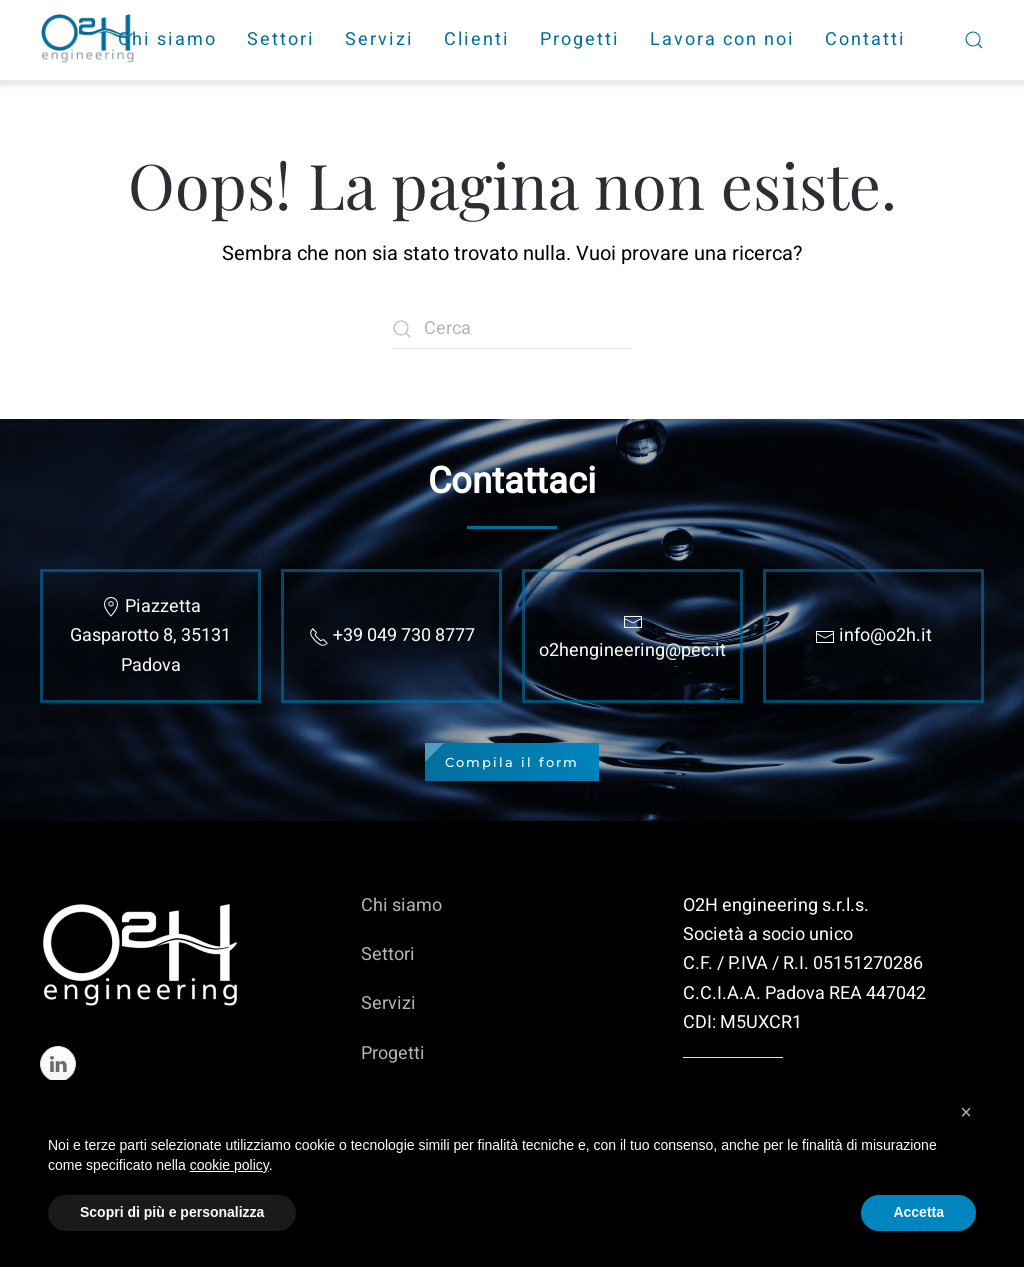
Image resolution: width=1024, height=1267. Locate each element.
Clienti (477, 39)
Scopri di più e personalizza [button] (172, 1212)
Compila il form (512, 762)
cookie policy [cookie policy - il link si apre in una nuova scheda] (229, 1165)
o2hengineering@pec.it (632, 650)
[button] (966, 1112)
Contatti (865, 39)
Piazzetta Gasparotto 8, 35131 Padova (150, 636)
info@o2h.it (885, 635)
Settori (281, 39)
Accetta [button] (918, 1212)
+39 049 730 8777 (404, 635)
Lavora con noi (722, 39)
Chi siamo (167, 39)
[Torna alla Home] (90, 40)
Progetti (580, 39)
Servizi (379, 39)
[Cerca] (512, 329)
